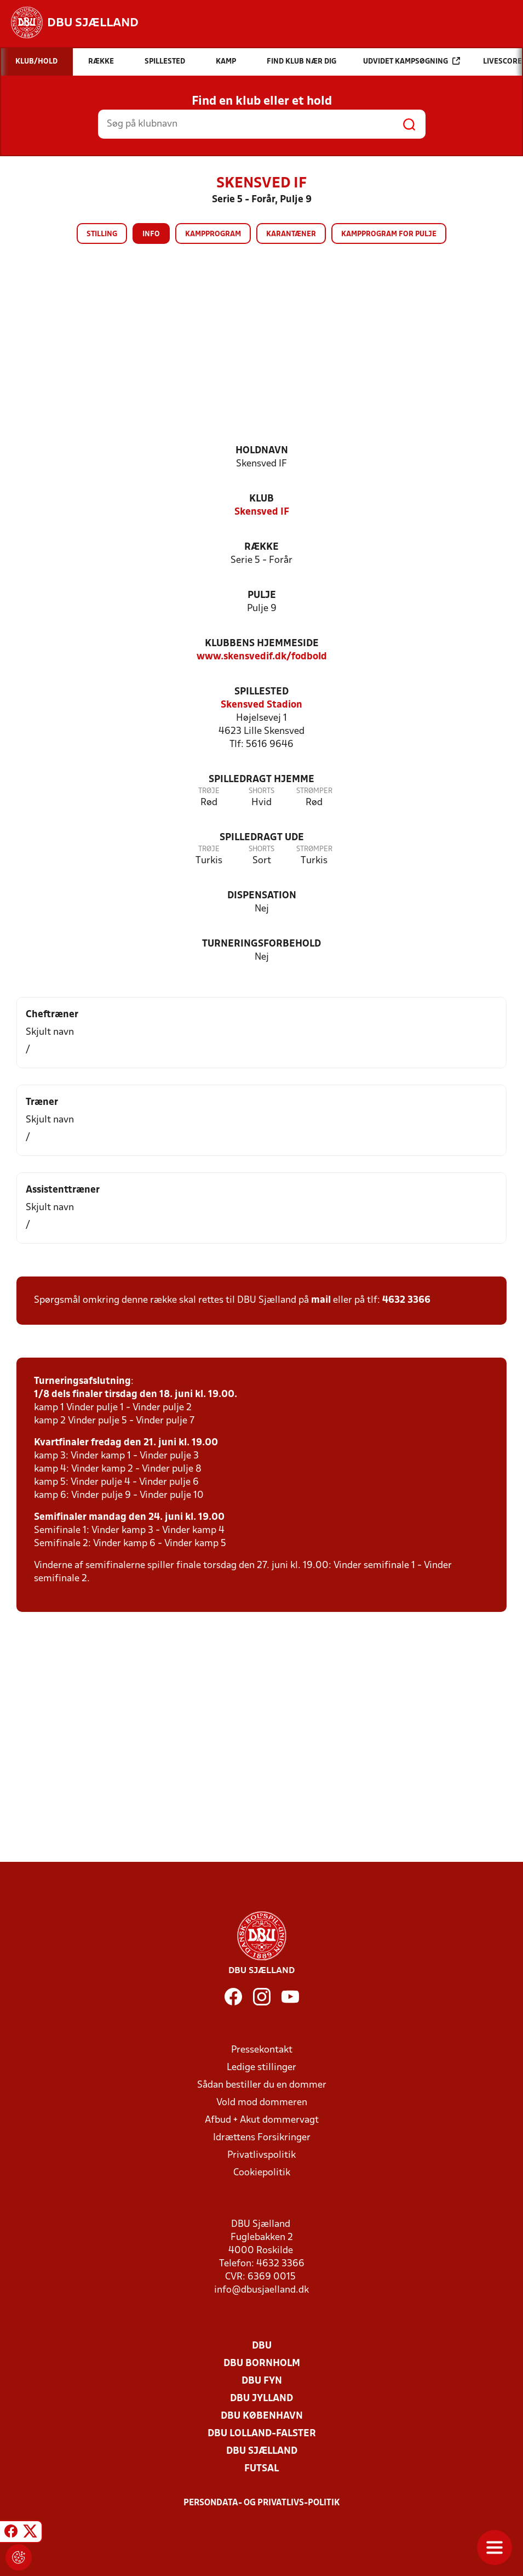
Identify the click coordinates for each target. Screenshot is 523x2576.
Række (261, 547)
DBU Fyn (262, 2381)
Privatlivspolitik (261, 2155)
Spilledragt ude (262, 837)
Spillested (261, 692)
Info (151, 234)
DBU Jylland (261, 2398)
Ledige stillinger (261, 2067)
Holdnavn (261, 450)
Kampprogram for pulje (388, 234)
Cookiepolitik (261, 2173)
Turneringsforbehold (261, 944)
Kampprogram (213, 234)
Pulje (262, 595)
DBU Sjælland (261, 2451)
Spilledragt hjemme (261, 779)
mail (321, 1300)
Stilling (102, 234)
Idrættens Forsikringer (262, 2137)
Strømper (314, 791)
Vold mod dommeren (261, 2102)
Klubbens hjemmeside (262, 643)
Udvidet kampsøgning (411, 61)
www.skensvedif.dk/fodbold (262, 657)
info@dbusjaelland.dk (261, 2290)
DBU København (262, 2416)
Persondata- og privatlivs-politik (261, 2503)
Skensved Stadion (261, 705)
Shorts (261, 791)
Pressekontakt (261, 2050)
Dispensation (261, 896)
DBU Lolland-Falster (262, 2433)
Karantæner (291, 234)
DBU (262, 2346)
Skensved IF (261, 512)
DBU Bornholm (261, 2363)
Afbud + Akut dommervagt (262, 2120)
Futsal (261, 2469)
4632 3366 (406, 1300)
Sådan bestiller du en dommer (261, 2085)
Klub (261, 499)
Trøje (209, 791)
